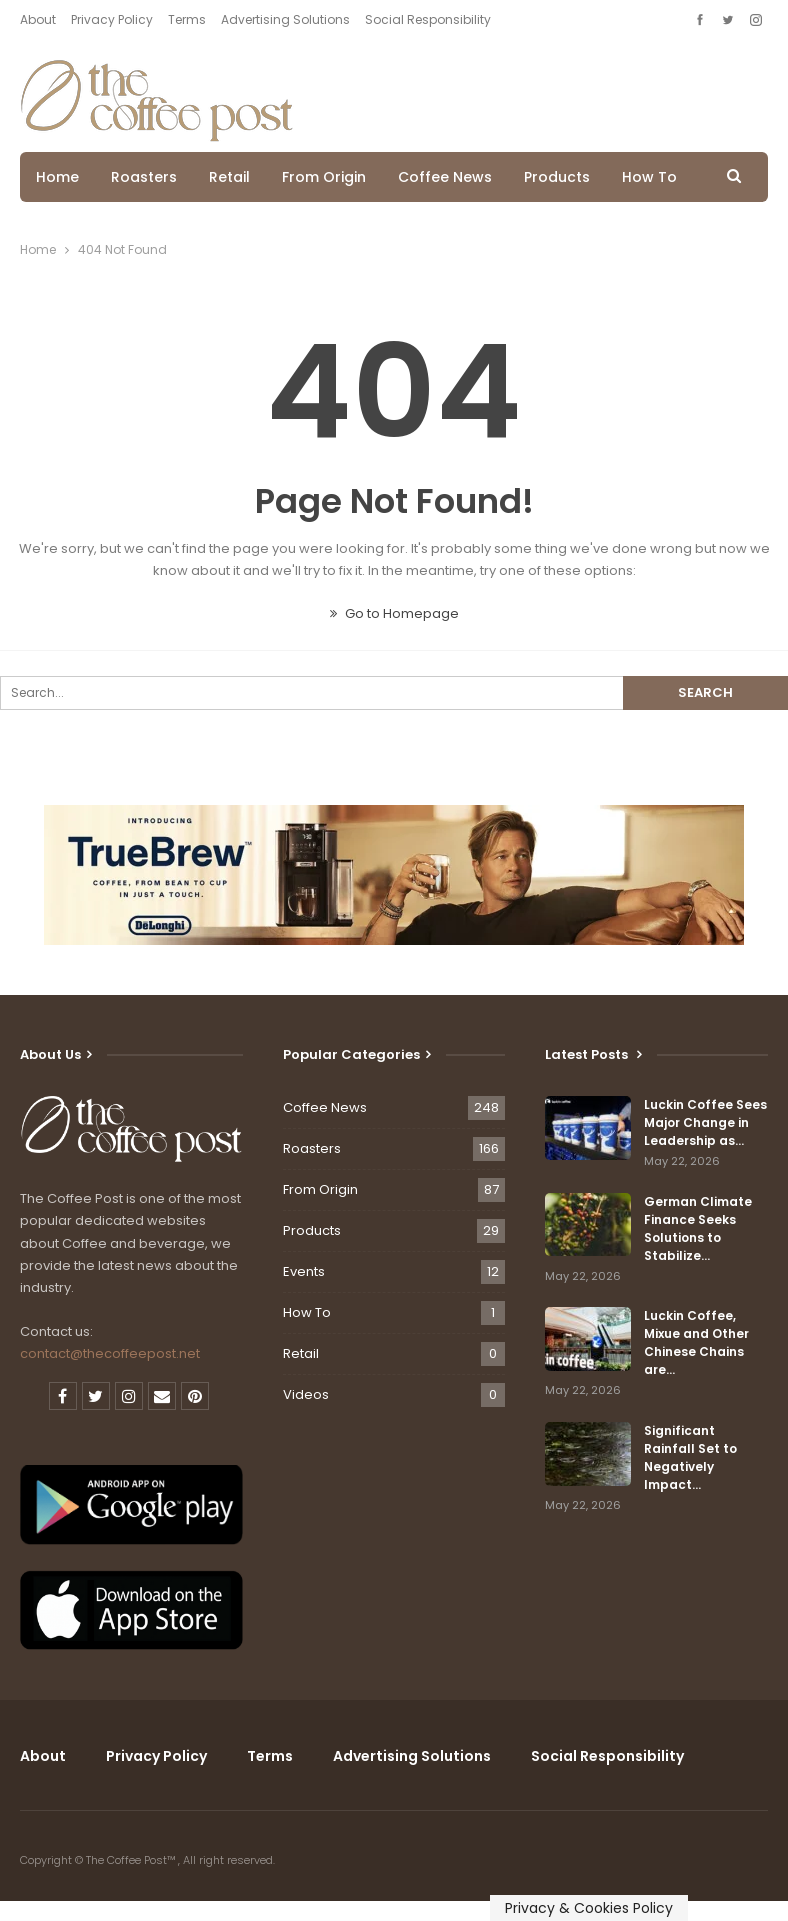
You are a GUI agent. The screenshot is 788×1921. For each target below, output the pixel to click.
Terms (187, 19)
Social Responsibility (428, 19)
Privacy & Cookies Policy (589, 1908)
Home (57, 177)
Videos (306, 1394)
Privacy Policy (112, 19)
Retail (229, 177)
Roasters (144, 177)
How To (649, 177)
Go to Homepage (394, 613)
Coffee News (445, 177)
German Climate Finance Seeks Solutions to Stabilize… (698, 1228)
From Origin (324, 177)
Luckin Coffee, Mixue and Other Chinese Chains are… (696, 1342)
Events (304, 1271)
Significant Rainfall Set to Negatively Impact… (690, 1457)
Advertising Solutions (285, 19)
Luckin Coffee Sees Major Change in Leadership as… (705, 1122)
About (38, 19)
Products (557, 177)
